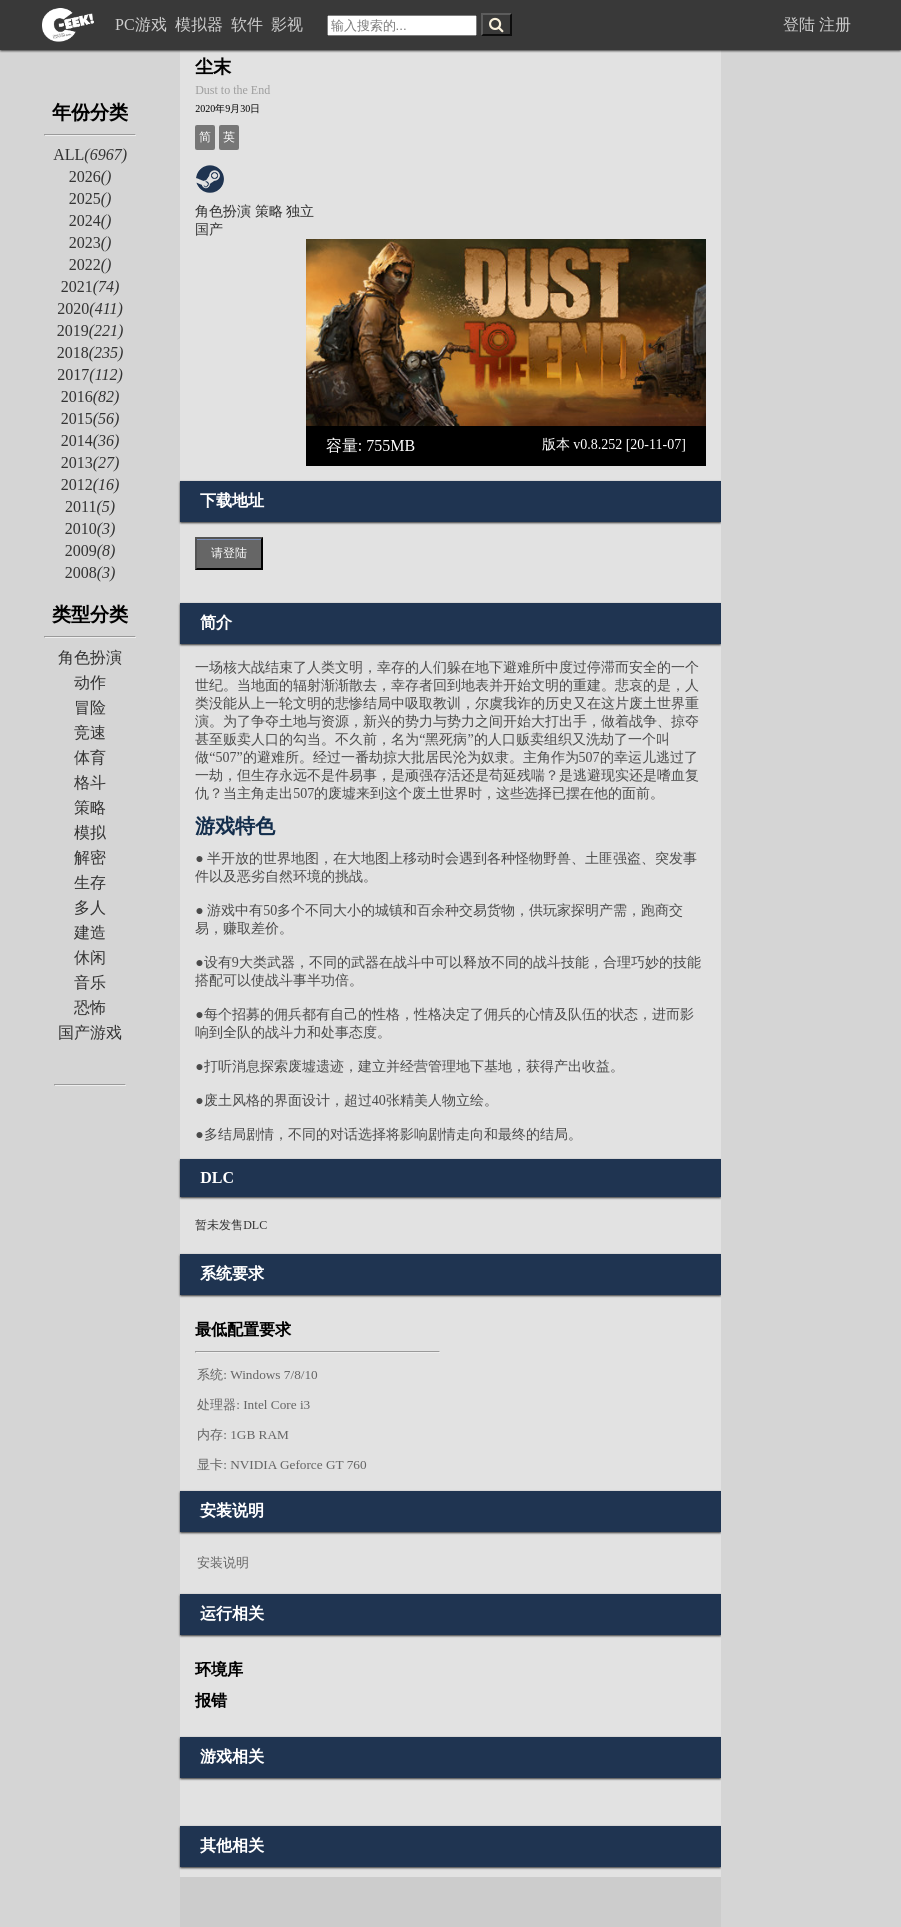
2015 (90, 418)
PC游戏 (143, 24)
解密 (90, 857)
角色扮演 (90, 657)
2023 (90, 242)
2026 (90, 176)
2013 (90, 462)
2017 (89, 374)
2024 (90, 220)
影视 (289, 24)
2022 (90, 264)
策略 (90, 807)
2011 (90, 506)
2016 (90, 396)
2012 (90, 484)
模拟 (90, 832)
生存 (90, 882)
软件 (249, 24)
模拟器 (201, 24)
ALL (90, 154)
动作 (90, 682)
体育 (90, 757)
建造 (90, 932)
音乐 (90, 982)
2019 (90, 330)
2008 (90, 572)
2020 (89, 308)
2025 (90, 198)
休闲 (90, 957)
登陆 (799, 24)
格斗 (90, 782)
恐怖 (90, 1007)
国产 (209, 229)
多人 (90, 907)
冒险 (90, 707)
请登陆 (229, 553)
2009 (90, 550)
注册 (835, 24)
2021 (90, 286)
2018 (90, 352)
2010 (90, 528)
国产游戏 (90, 1032)
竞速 (90, 732)
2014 (90, 440)
